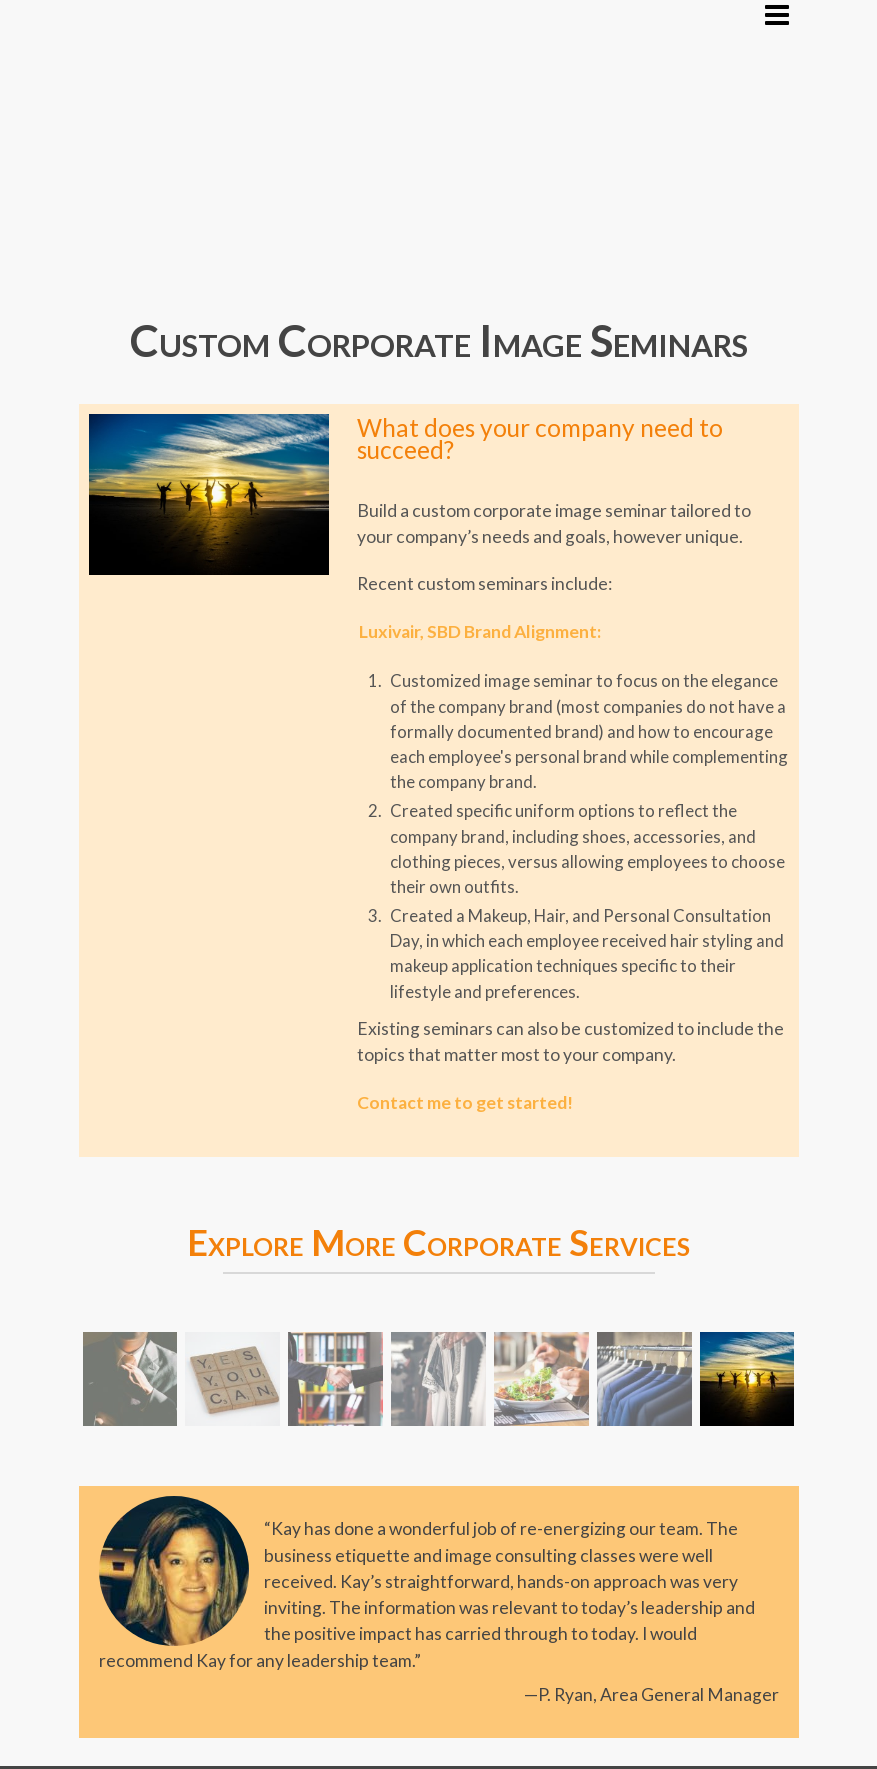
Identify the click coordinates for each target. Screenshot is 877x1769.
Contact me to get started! (465, 1102)
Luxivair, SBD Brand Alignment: (480, 631)
